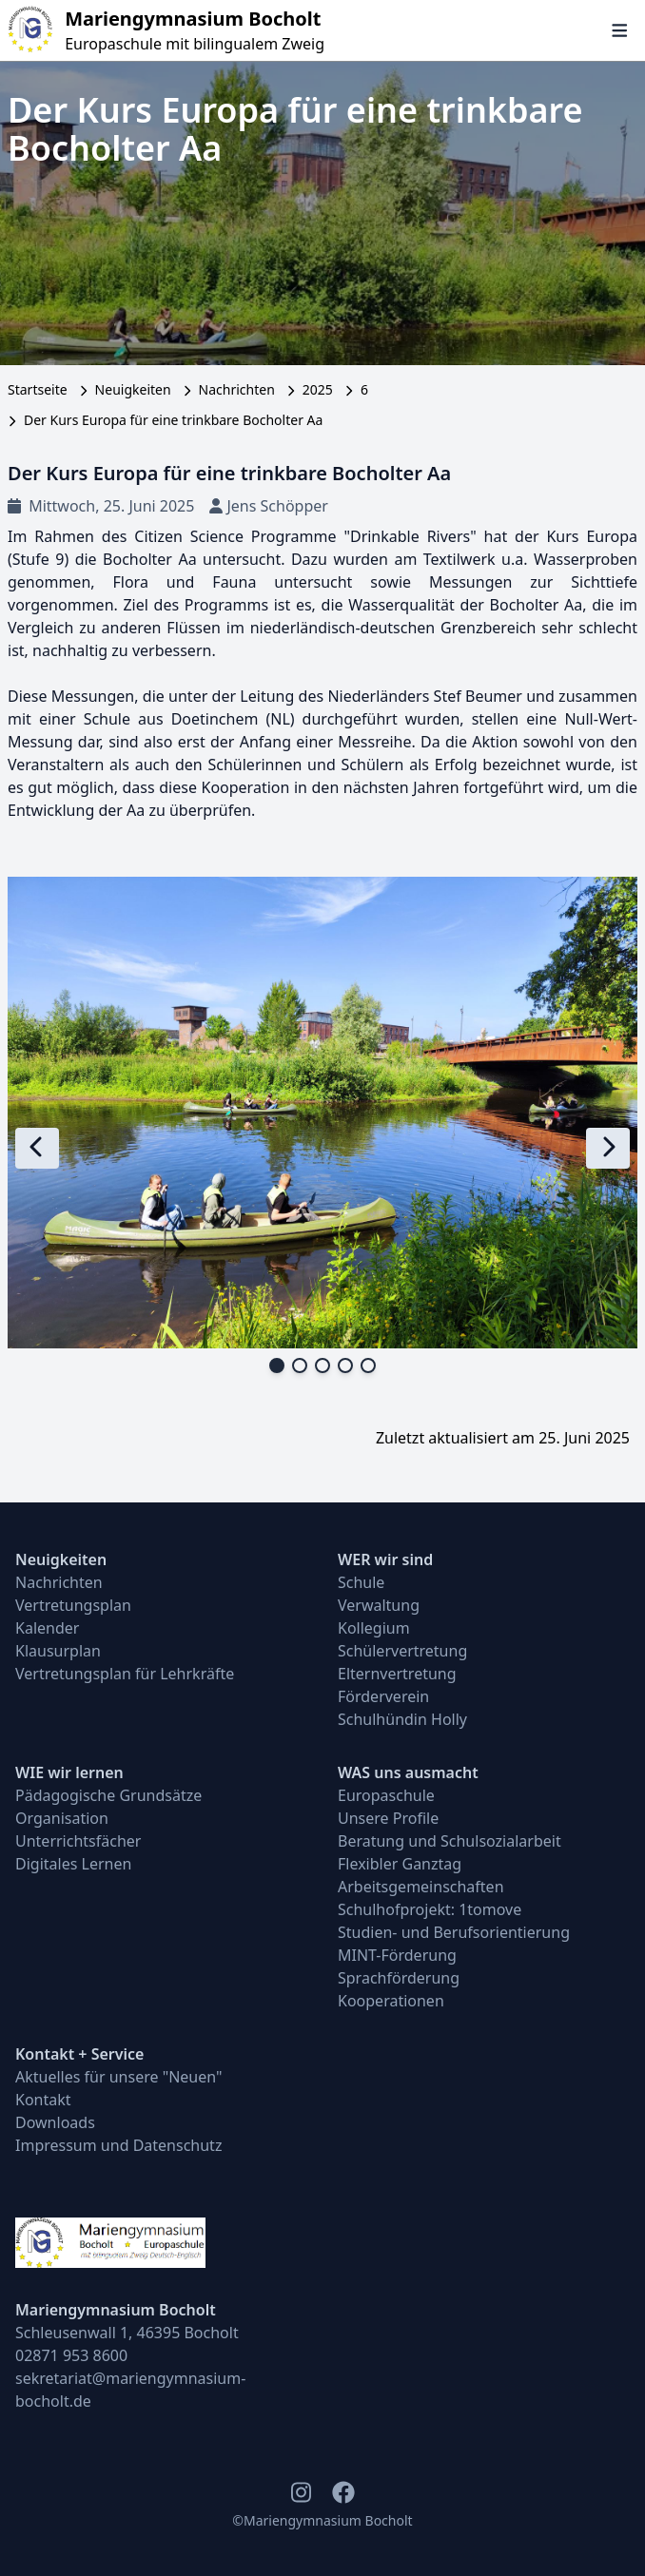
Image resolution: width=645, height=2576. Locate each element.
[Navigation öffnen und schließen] (620, 30)
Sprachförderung (398, 1977)
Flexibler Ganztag (399, 1863)
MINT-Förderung (397, 1955)
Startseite (38, 389)
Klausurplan (58, 1650)
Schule (361, 1582)
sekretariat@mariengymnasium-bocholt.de (130, 2389)
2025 (318, 389)
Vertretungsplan (73, 1605)
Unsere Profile (388, 1818)
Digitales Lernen (73, 1863)
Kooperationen (391, 2000)
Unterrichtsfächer (78, 1840)
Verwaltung (379, 1605)
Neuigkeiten (133, 389)
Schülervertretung (402, 1650)
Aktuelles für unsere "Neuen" (119, 2076)
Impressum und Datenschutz (118, 2145)
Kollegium (374, 1627)
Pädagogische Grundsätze (108, 1795)
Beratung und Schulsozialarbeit (449, 1840)
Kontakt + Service (79, 2053)
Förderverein (383, 1696)
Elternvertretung (397, 1673)
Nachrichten (237, 389)
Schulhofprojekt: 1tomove (429, 1909)
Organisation (61, 1818)
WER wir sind (385, 1559)
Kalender (47, 1627)
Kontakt (43, 2099)
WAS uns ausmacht (408, 1772)
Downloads (55, 2122)
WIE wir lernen (69, 1772)
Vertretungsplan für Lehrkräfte (124, 1673)
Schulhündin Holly (402, 1719)
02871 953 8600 (71, 2355)
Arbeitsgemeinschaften (421, 1886)
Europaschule (386, 1795)
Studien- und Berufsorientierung (454, 1932)
